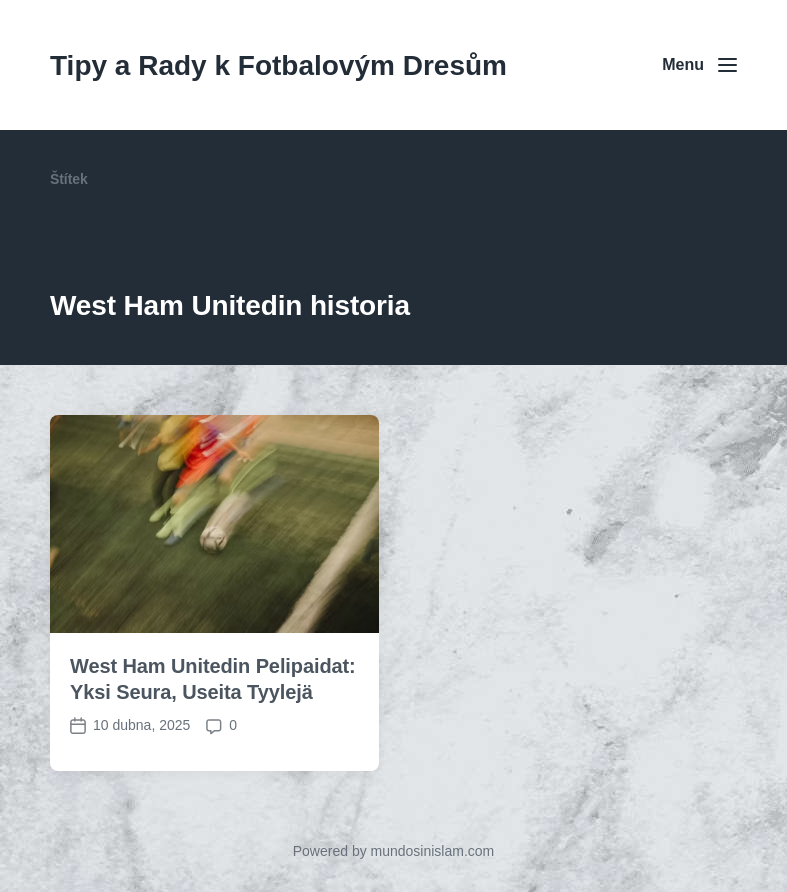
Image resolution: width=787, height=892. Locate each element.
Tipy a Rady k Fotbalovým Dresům (278, 65)
